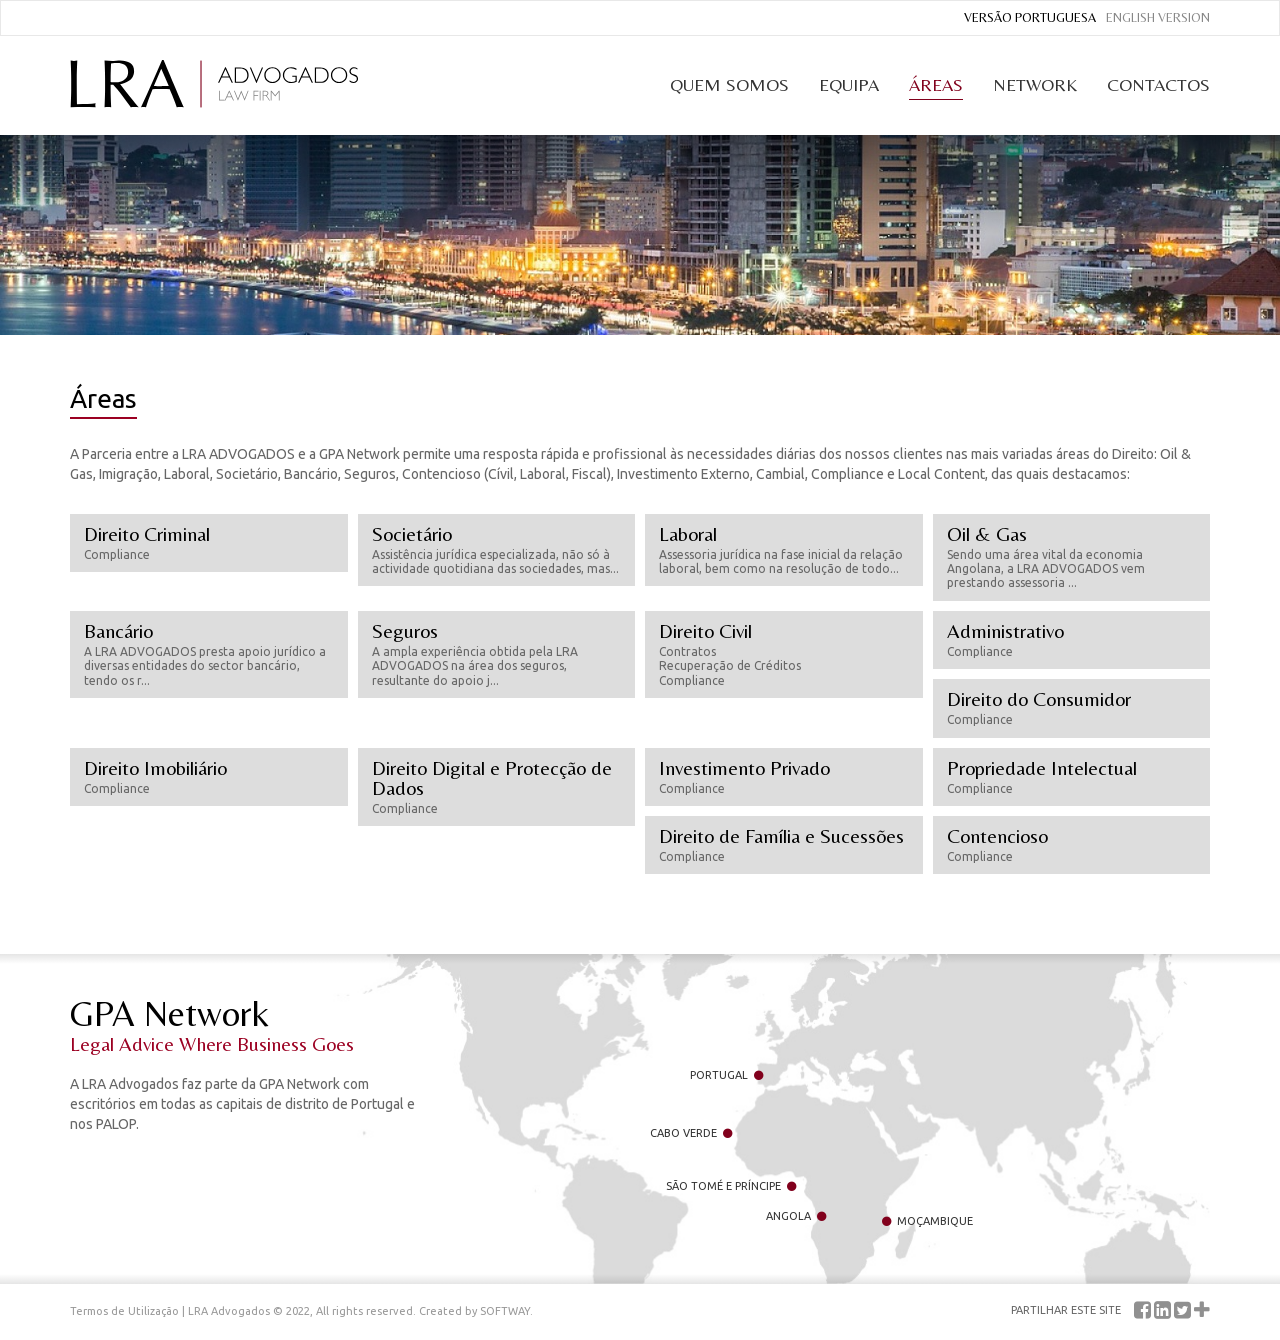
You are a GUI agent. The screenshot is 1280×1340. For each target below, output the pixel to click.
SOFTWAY (505, 1311)
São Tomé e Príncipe (731, 1186)
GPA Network (250, 1024)
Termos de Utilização (124, 1311)
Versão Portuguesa (1030, 17)
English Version (1158, 17)
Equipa (849, 84)
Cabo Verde (691, 1133)
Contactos (1158, 84)
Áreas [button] (936, 84)
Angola (796, 1216)
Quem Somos (729, 84)
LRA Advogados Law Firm (214, 84)
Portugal (726, 1075)
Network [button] (1035, 84)
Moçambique (927, 1221)
